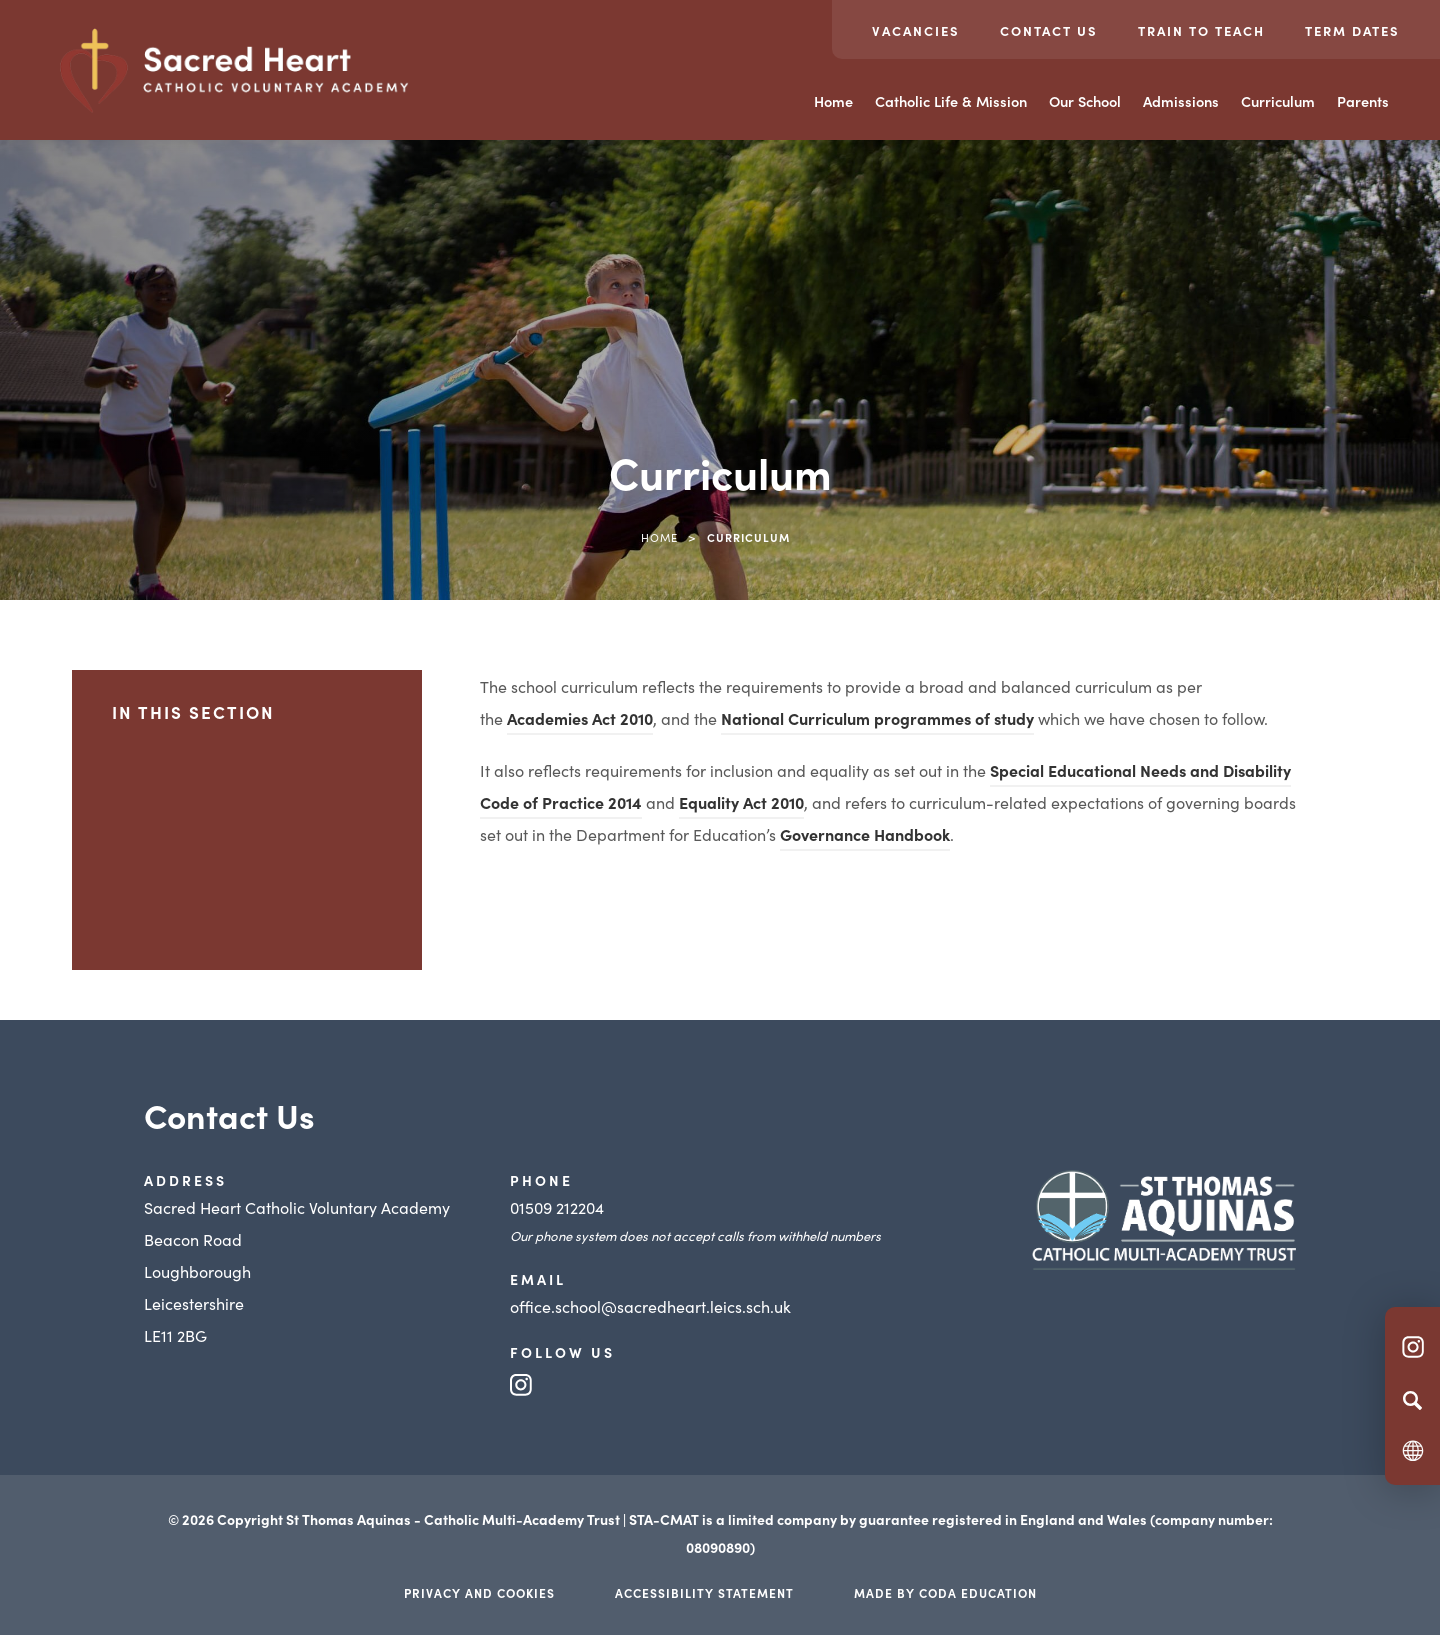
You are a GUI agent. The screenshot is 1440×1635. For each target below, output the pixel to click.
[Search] (1412, 1400)
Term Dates (1352, 30)
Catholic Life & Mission (951, 101)
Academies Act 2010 (580, 718)
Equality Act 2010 (741, 802)
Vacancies (916, 30)
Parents (1363, 101)
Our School (1085, 101)
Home (833, 101)
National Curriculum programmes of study (877, 718)
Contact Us (1049, 30)
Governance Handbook (865, 834)
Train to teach (1201, 30)
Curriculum (1278, 101)
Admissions (1181, 101)
